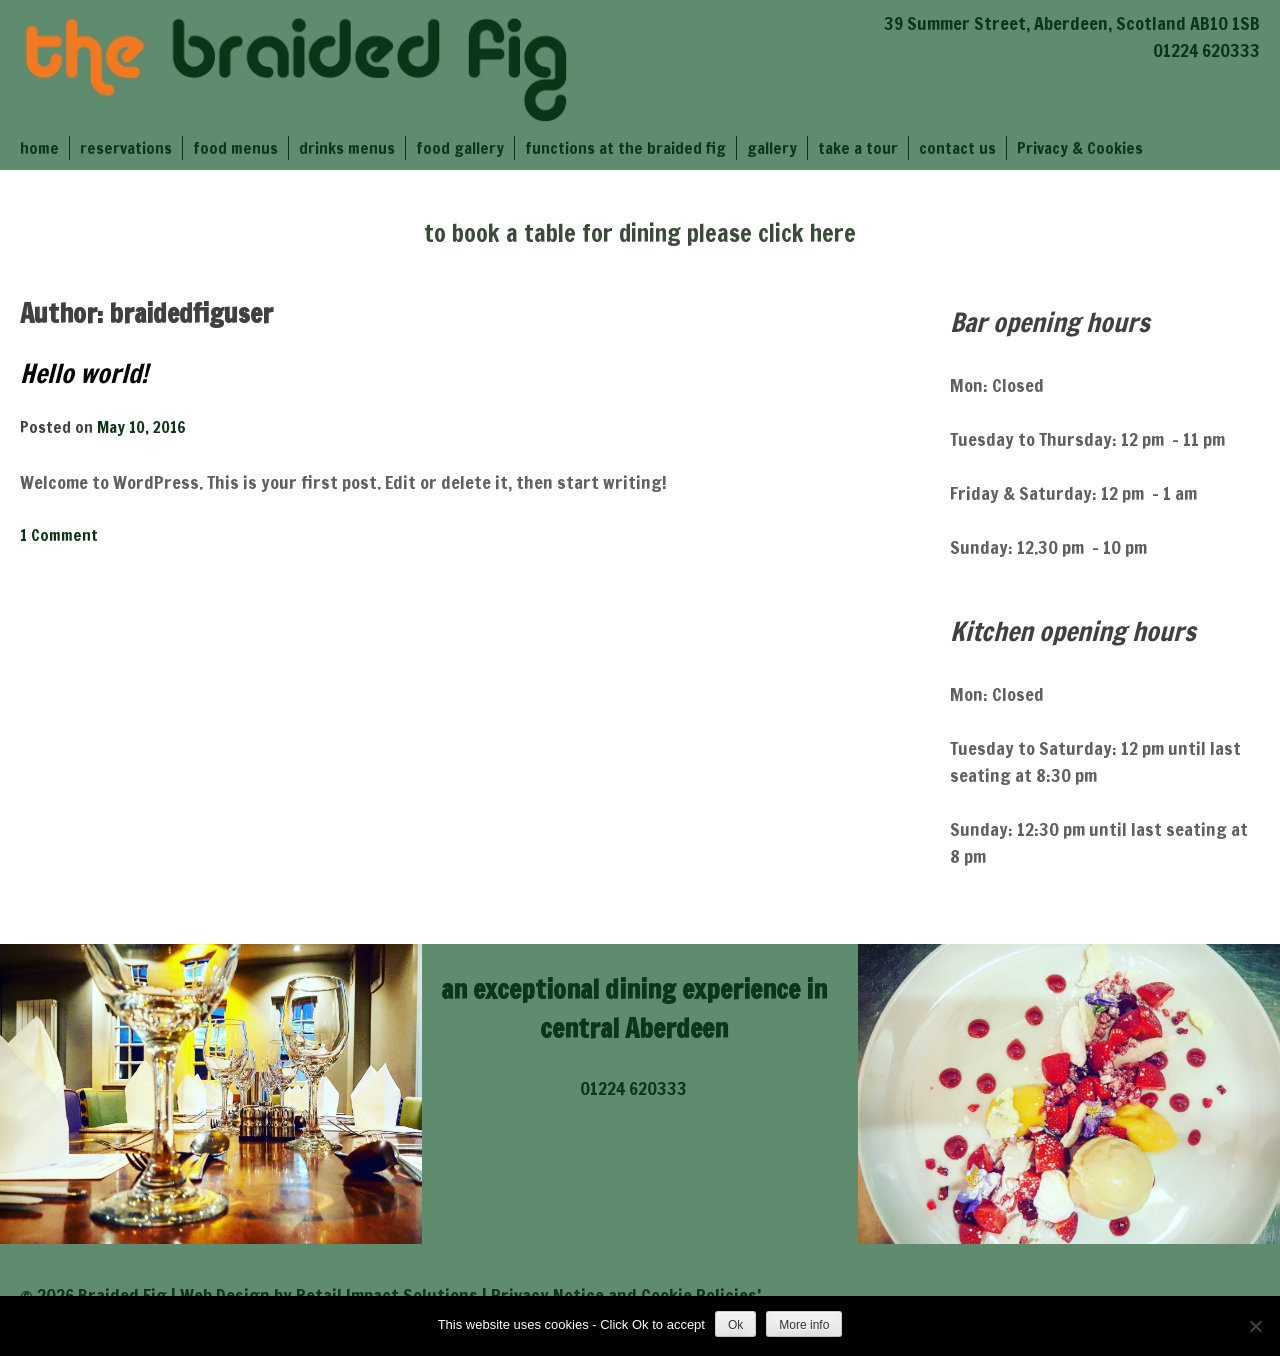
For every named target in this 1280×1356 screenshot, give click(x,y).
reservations (126, 148)
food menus (235, 148)
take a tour (858, 148)
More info (804, 1325)
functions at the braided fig (625, 148)
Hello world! (84, 373)
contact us (957, 148)
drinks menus (347, 148)
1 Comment (59, 535)
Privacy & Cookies (1080, 148)
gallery (772, 148)
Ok (735, 1325)
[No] (1255, 1326)
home (39, 148)
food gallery (460, 148)
